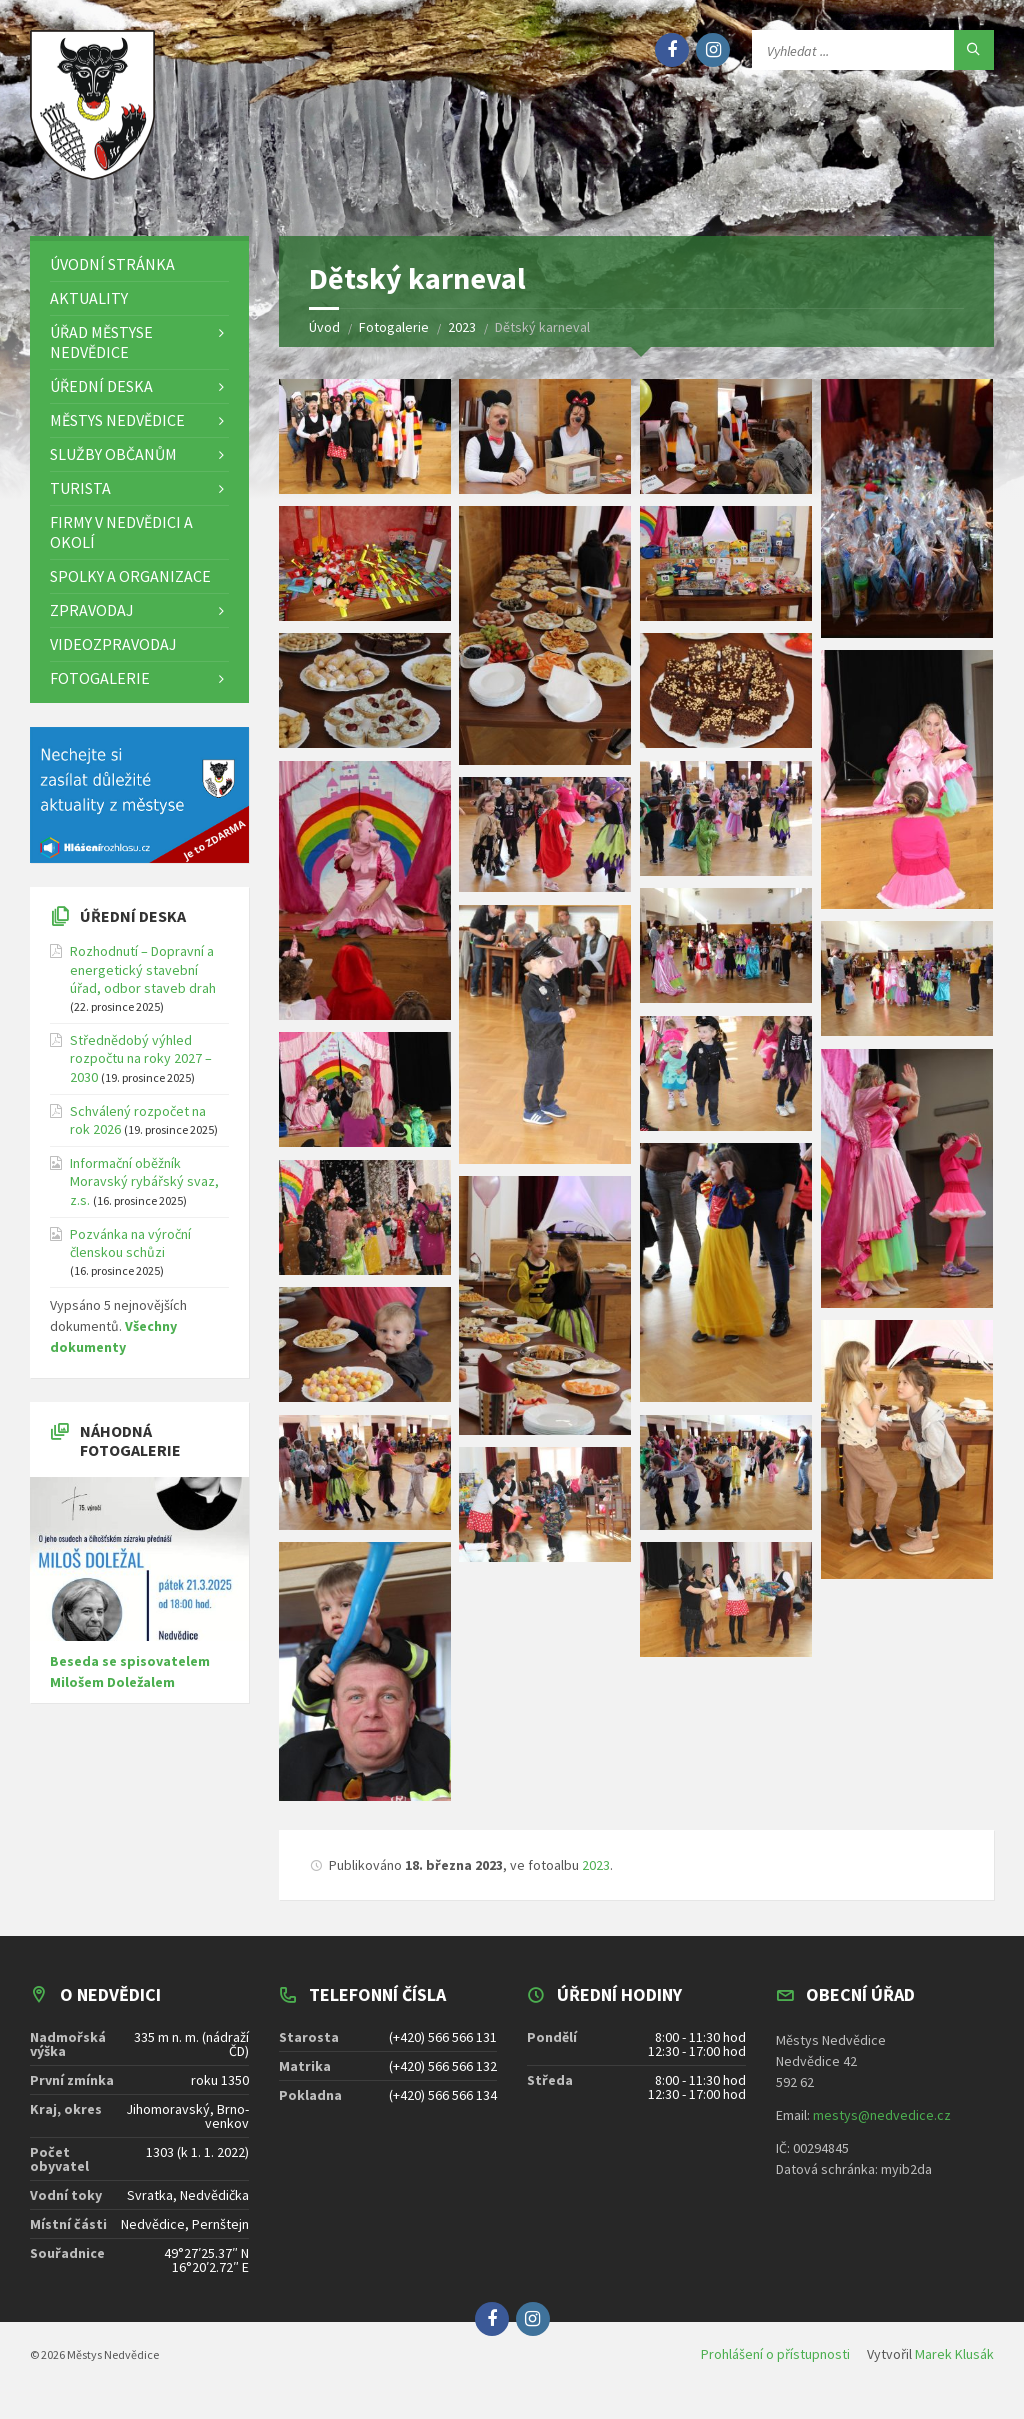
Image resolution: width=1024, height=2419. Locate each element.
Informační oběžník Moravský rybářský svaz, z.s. (144, 1195)
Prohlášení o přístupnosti (775, 2368)
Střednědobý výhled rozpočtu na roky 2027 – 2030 (141, 1072)
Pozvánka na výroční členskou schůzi (130, 1257)
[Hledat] (974, 50)
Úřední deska (133, 930)
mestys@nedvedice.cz (882, 2129)
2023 (596, 1879)
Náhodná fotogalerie (130, 1454)
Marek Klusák (954, 2368)
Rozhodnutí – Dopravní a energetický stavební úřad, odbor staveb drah (143, 984)
